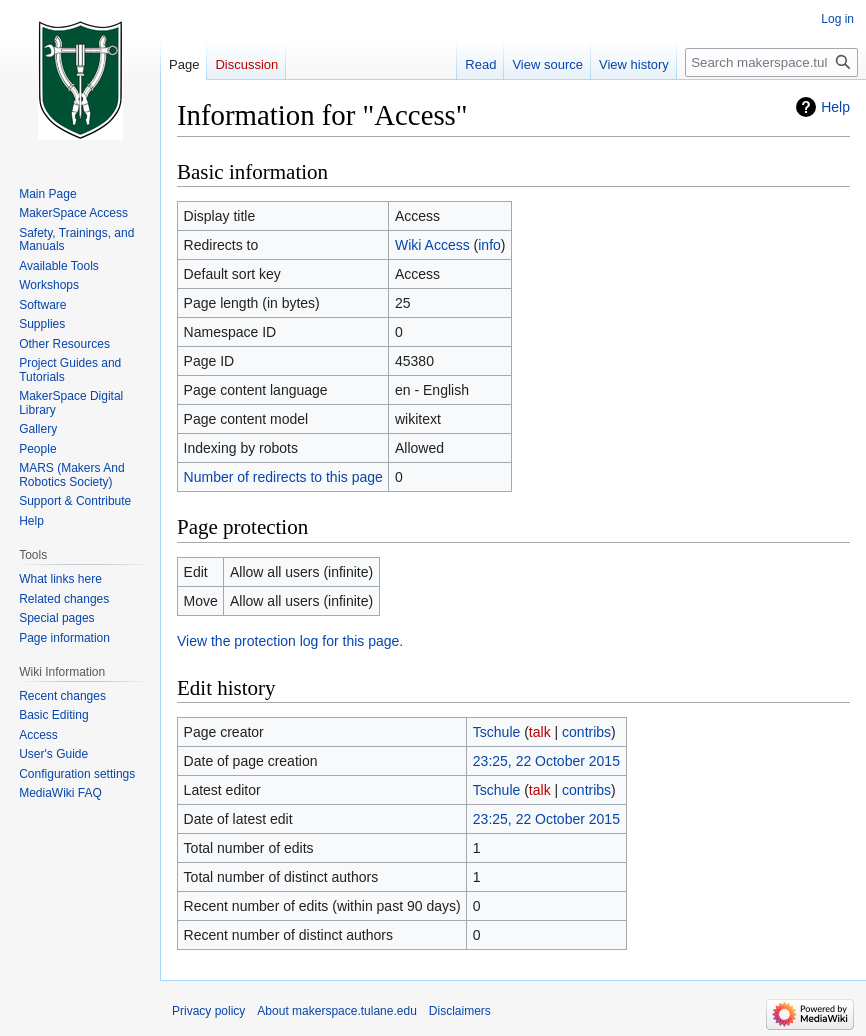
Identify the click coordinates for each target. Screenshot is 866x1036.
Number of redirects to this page (283, 477)
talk (540, 732)
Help (835, 107)
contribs (586, 732)
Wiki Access (432, 245)
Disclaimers (460, 1011)
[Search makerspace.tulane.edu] (771, 62)
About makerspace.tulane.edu (336, 1011)
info (489, 245)
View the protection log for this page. (290, 641)
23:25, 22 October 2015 (546, 761)
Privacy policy (208, 1011)
